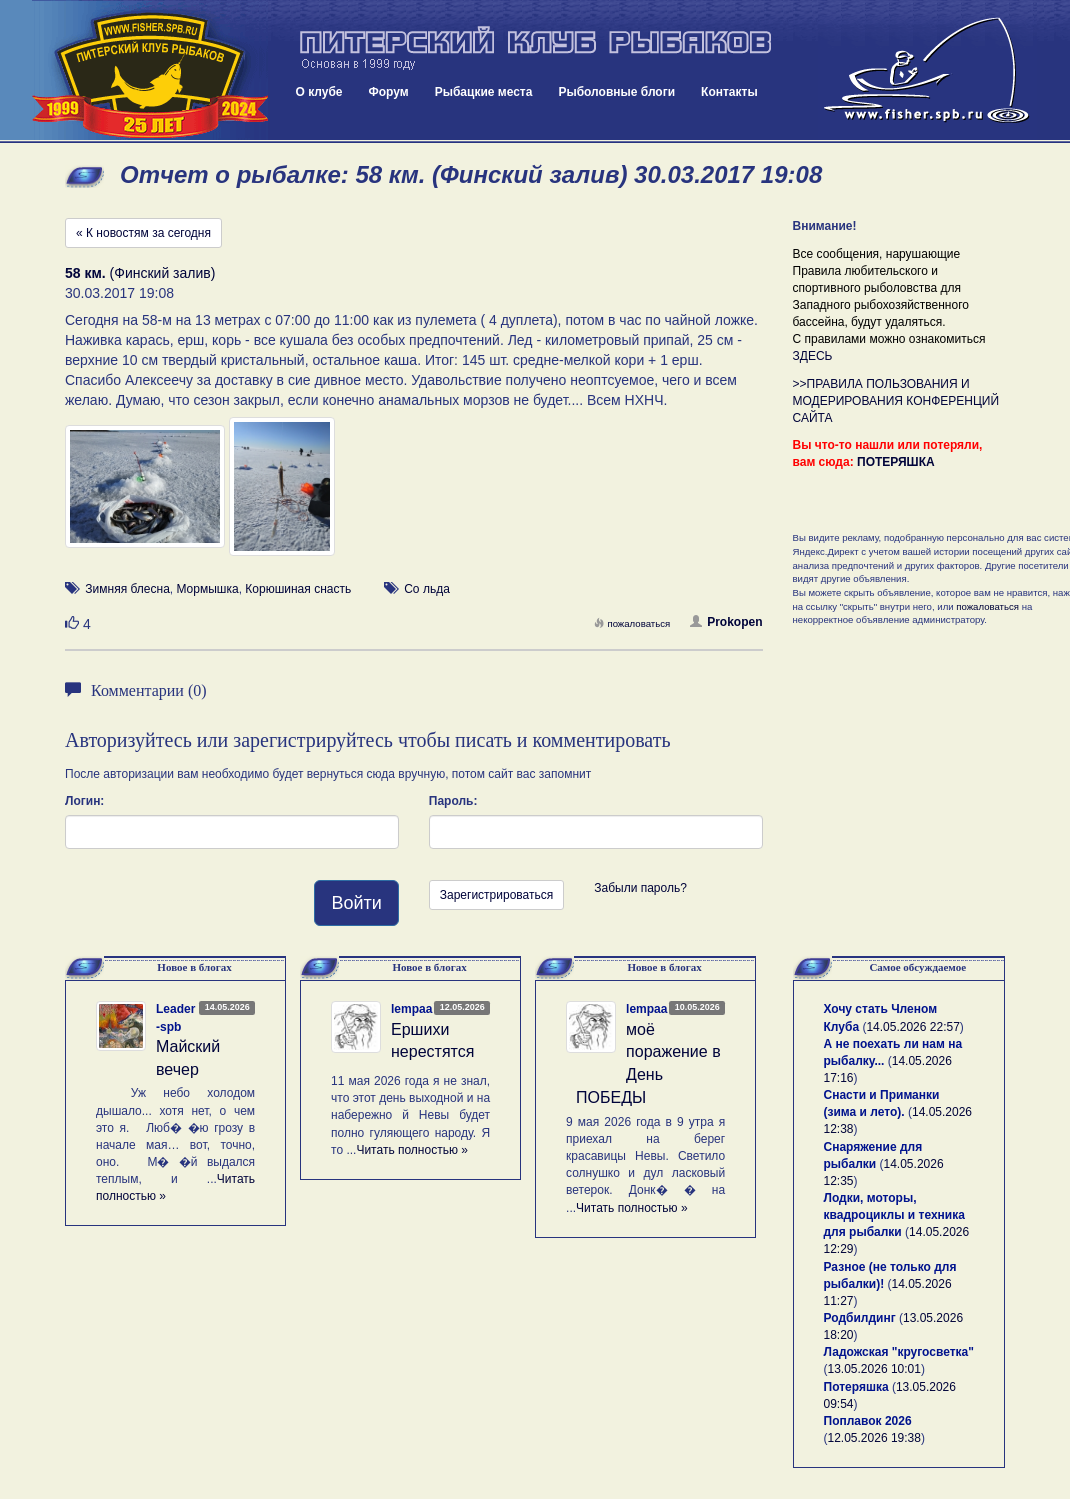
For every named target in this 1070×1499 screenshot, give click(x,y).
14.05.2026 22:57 (912, 1027)
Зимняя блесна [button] (127, 589)
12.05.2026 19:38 (874, 1438)
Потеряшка (856, 1387)
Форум (389, 92)
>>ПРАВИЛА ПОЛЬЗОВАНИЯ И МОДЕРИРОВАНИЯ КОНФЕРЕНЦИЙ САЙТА (896, 401)
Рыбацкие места (484, 92)
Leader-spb (175, 1017)
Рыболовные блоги (616, 92)
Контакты (729, 92)
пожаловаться (632, 623)
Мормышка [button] (207, 589)
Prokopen (726, 622)
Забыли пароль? (640, 888)
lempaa (411, 1009)
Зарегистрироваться (496, 895)
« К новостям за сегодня (143, 233)
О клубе (319, 92)
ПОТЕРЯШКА (896, 462)
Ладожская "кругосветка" (899, 1352)
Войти (356, 903)
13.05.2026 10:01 (874, 1369)
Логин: (84, 801)
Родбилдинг (860, 1318)
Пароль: (453, 801)
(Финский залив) (140, 273)
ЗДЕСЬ (813, 356)
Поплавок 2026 (868, 1421)
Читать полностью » (412, 1150)
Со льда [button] (427, 589)
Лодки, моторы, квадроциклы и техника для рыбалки (894, 1215)
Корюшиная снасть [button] (298, 589)
